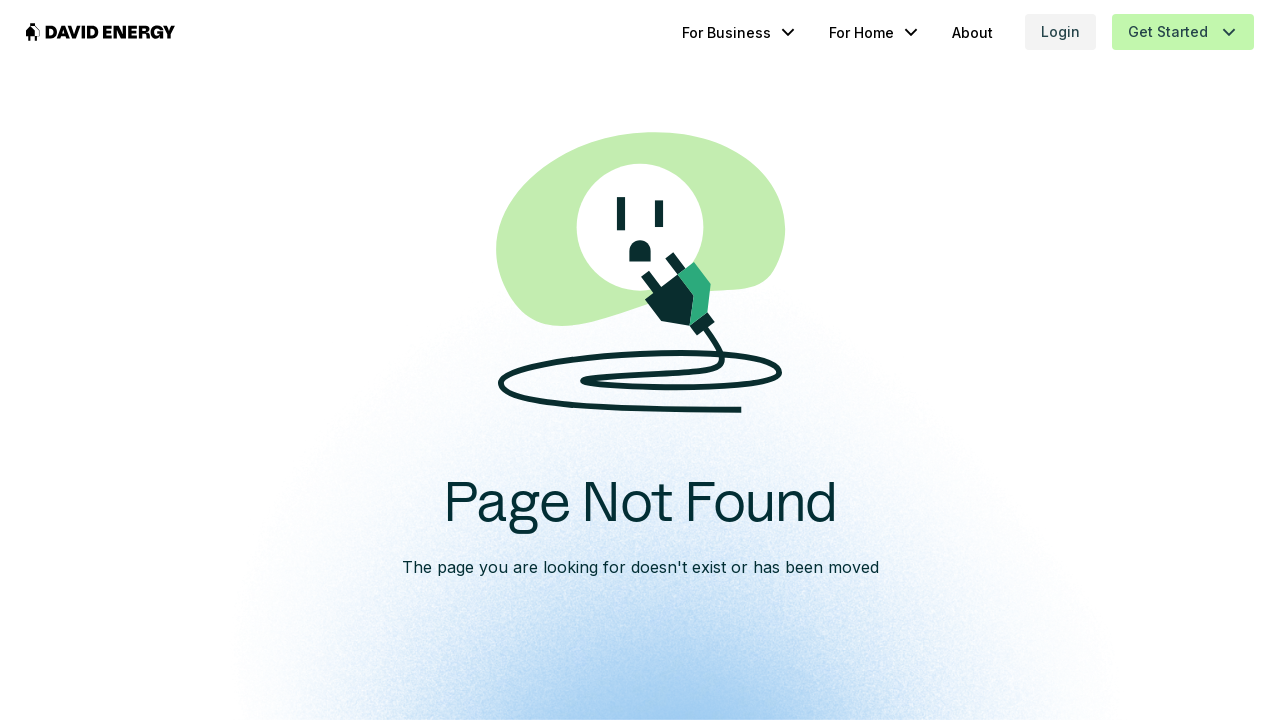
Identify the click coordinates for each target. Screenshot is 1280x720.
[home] (139, 32)
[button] (701, 32)
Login (1022, 31)
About (934, 32)
